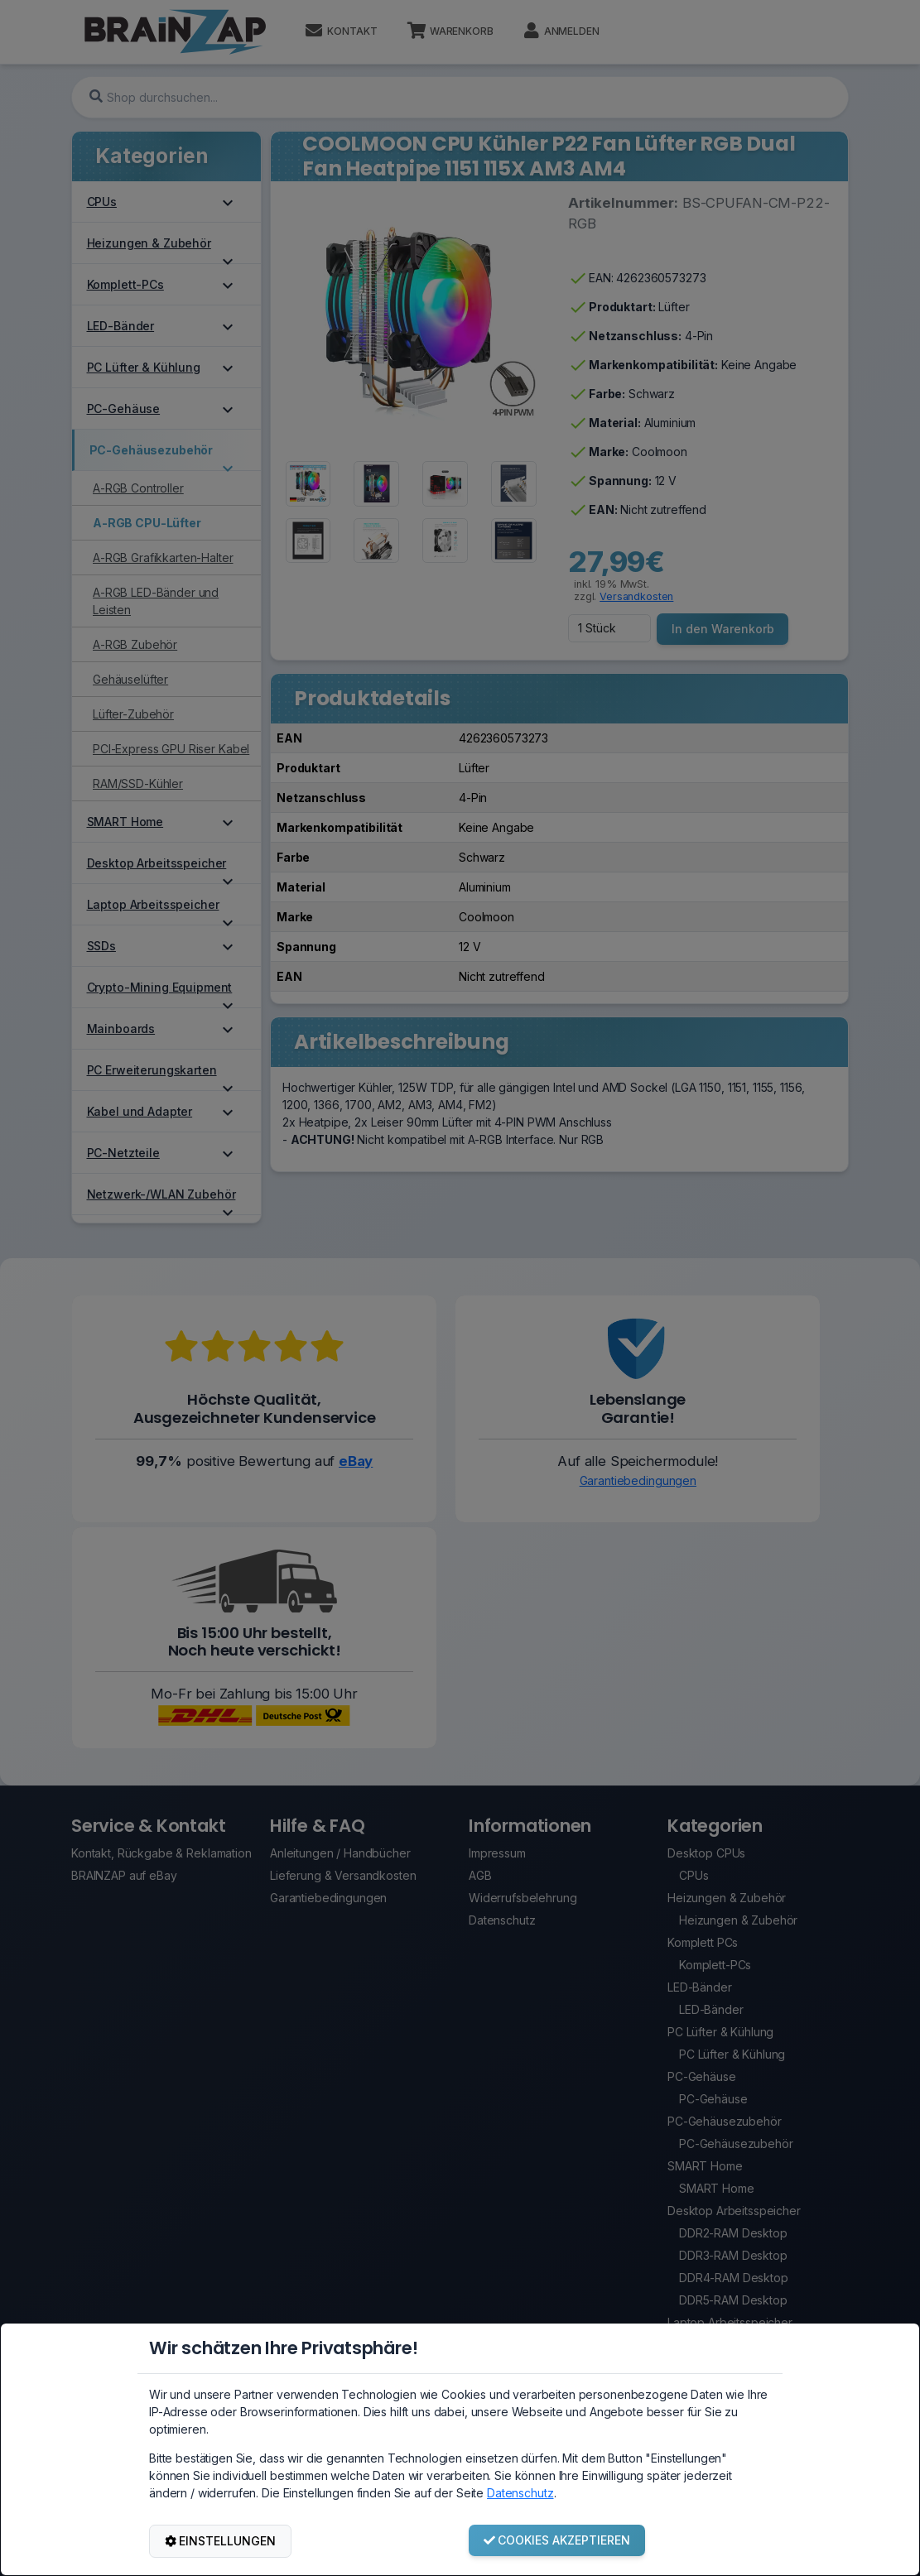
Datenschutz (520, 2493)
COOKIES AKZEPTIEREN (557, 2540)
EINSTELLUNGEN (221, 2541)
